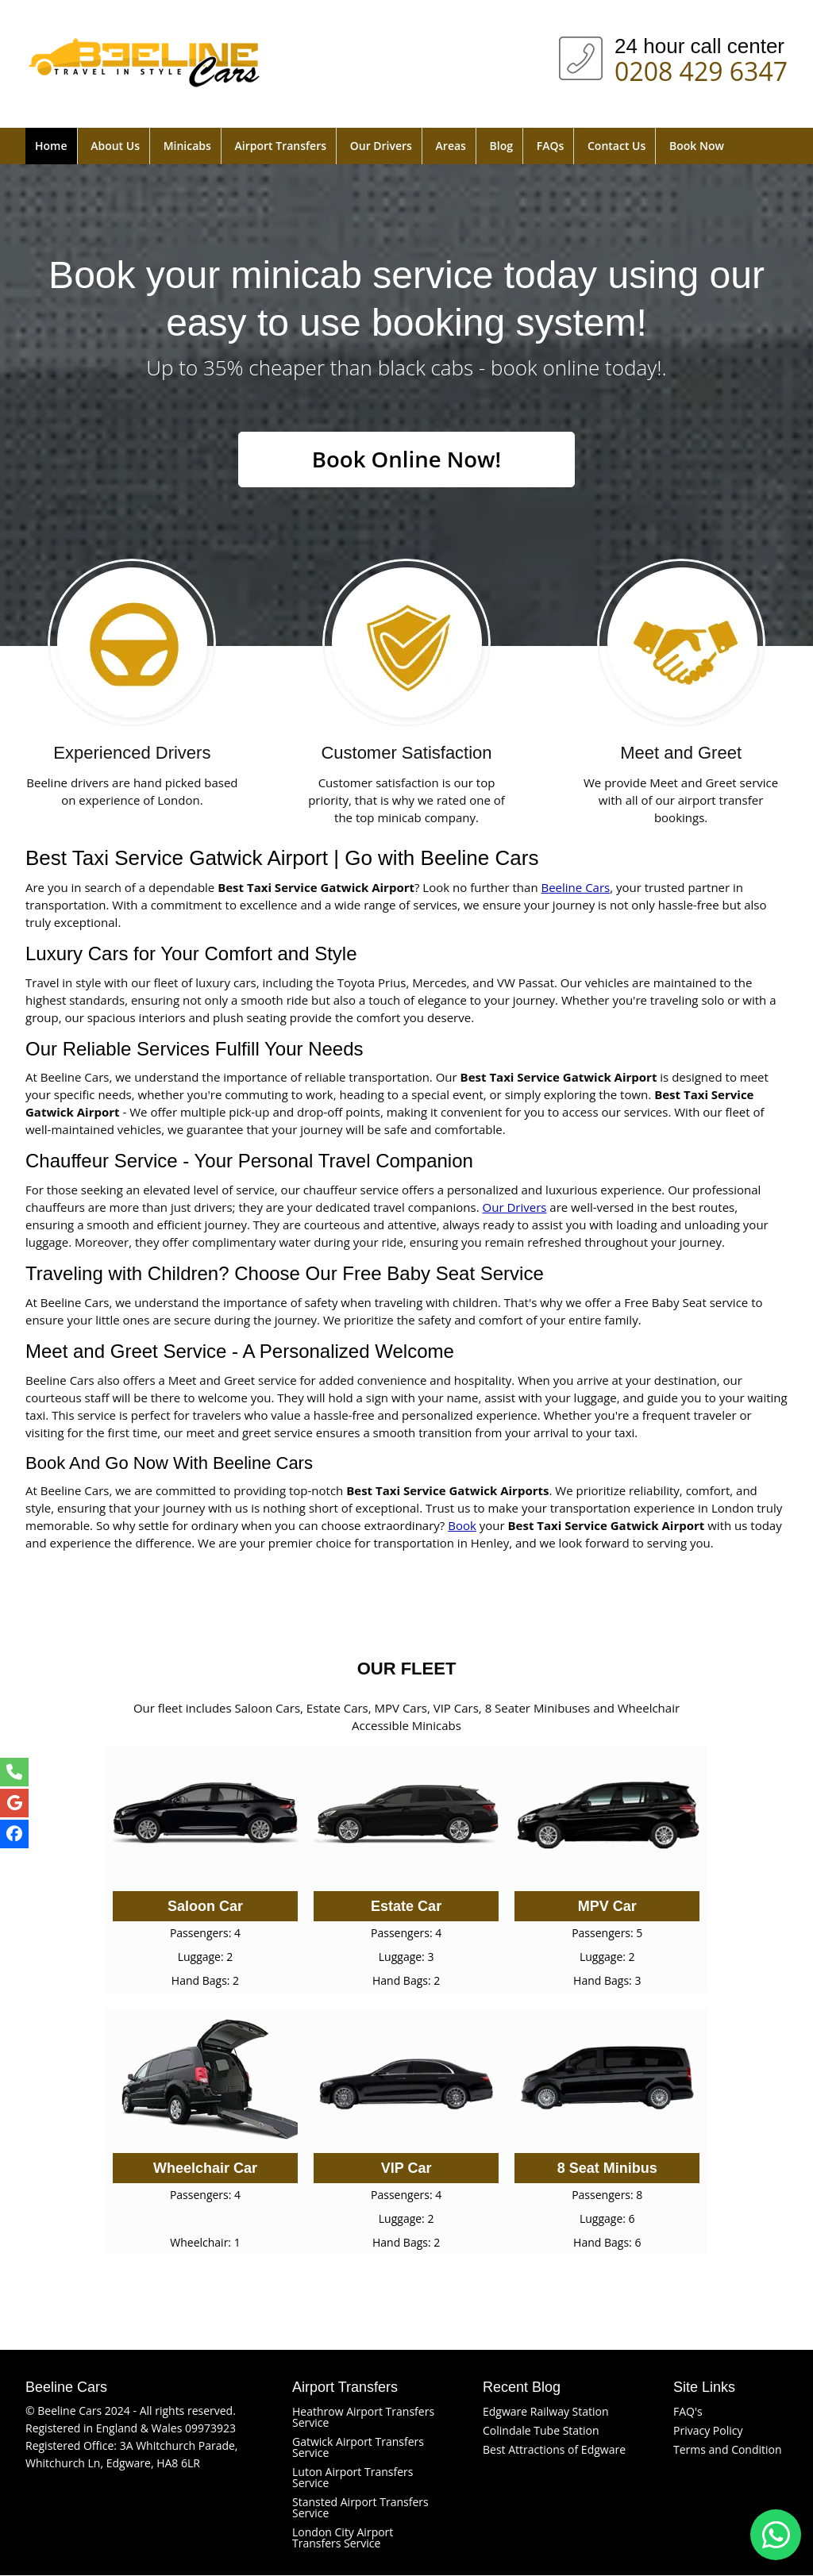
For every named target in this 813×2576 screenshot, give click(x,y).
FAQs (550, 145)
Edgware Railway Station (546, 2412)
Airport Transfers (280, 145)
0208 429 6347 (701, 68)
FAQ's (688, 2412)
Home (51, 145)
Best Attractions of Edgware (554, 2450)
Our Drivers (381, 145)
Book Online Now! (406, 459)
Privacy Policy (707, 2431)
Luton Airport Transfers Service (352, 2478)
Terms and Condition (727, 2450)
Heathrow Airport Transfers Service (363, 2418)
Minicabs (187, 145)
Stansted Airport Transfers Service (360, 2508)
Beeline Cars (576, 887)
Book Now (696, 145)
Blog (501, 145)
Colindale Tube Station (541, 2431)
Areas (451, 145)
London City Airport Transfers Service (342, 2538)
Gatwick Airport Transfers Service (358, 2448)
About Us (115, 145)
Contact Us (616, 145)
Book (462, 1526)
